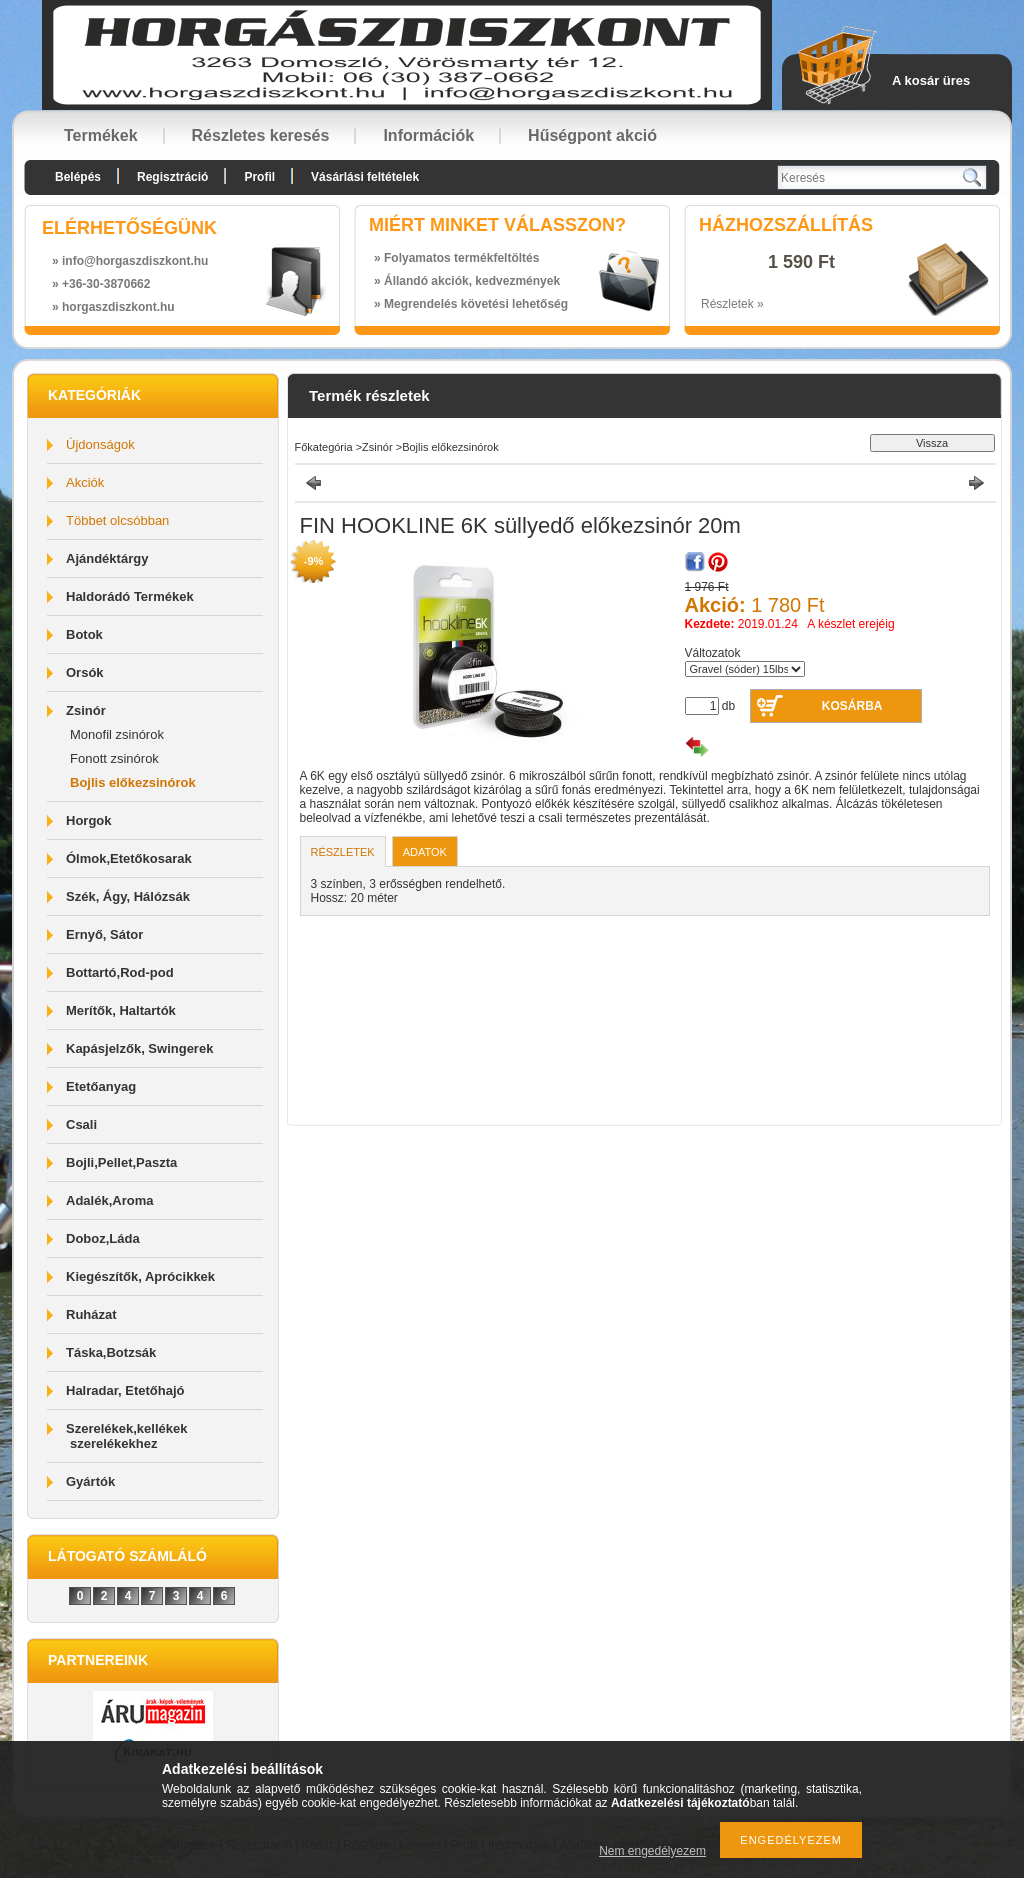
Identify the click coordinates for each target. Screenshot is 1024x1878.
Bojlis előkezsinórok (133, 782)
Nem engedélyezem (652, 1851)
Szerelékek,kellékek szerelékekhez (126, 1436)
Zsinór (377, 447)
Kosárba (852, 706)
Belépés (78, 177)
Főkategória (324, 447)
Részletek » (732, 304)
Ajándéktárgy (107, 558)
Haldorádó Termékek (130, 596)
